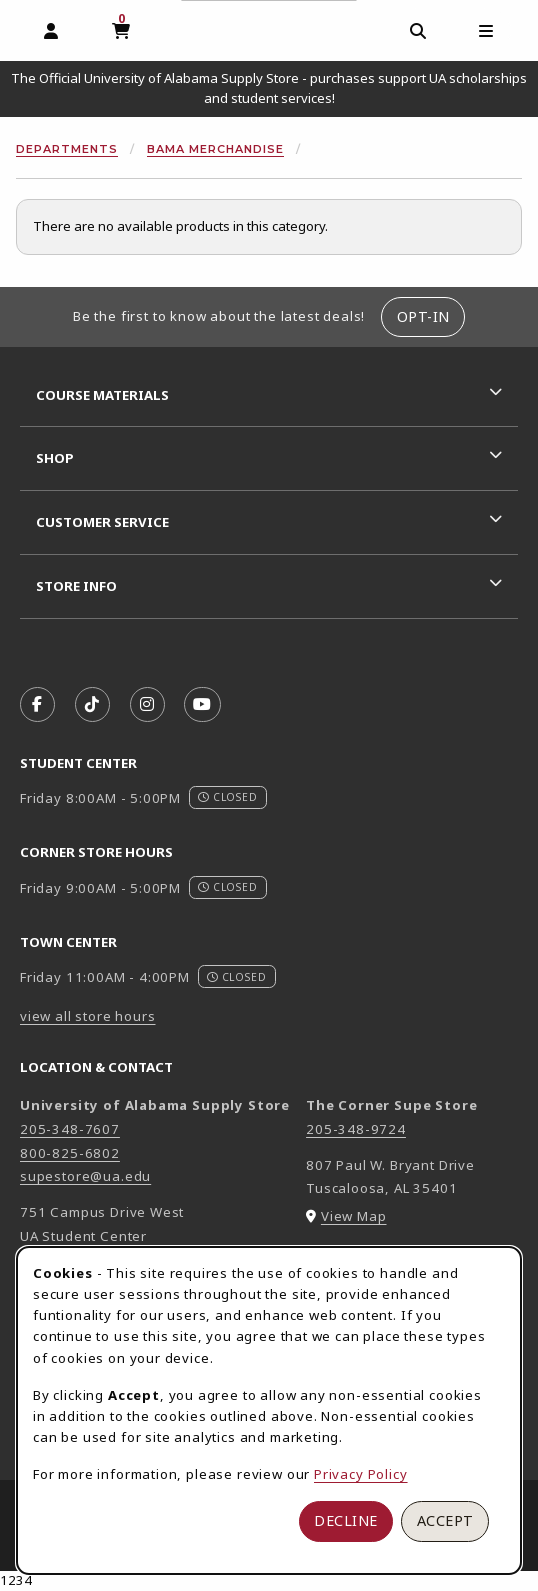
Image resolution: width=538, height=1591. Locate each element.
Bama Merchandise (215, 149)
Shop (55, 458)
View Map (354, 1216)
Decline (346, 1520)
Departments (67, 149)
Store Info (76, 586)
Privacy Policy (361, 1474)
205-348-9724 (356, 1129)
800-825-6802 (70, 1153)
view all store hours (88, 1016)
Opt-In (423, 316)
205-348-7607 (70, 1129)
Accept (445, 1520)
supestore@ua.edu (85, 1176)
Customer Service (102, 522)
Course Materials (102, 395)
